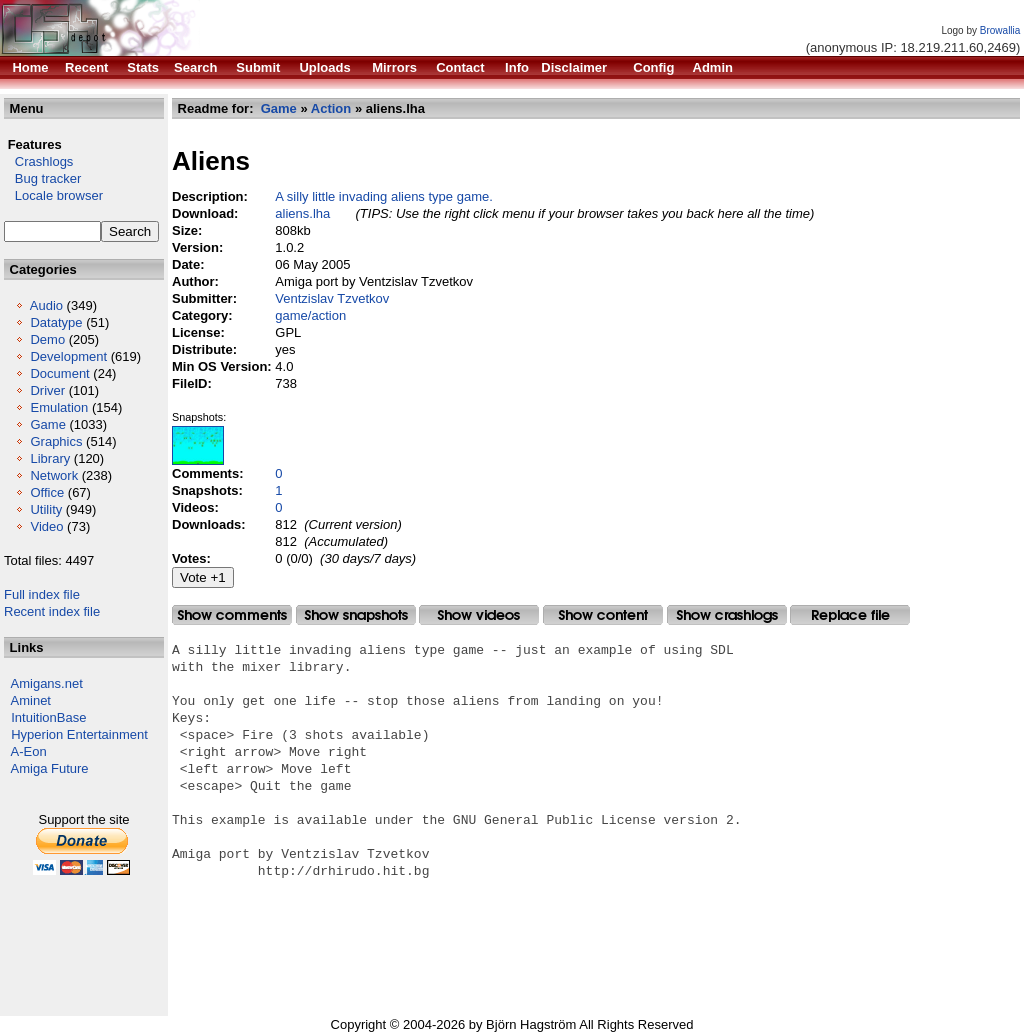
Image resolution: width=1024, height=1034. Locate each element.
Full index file (42, 594)
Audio (46, 305)
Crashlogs (38, 161)
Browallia (1000, 30)
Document (59, 373)
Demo (47, 339)
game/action (310, 315)
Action (331, 108)
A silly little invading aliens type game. (384, 196)
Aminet (31, 700)
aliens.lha (302, 213)
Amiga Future (50, 768)
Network (54, 475)
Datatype (56, 322)
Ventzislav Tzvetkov (332, 298)
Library (50, 458)
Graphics (56, 441)
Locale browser (53, 195)
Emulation (59, 407)
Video (46, 526)
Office (47, 492)
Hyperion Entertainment (79, 734)
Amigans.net (47, 683)
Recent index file (52, 611)
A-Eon (29, 751)
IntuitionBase (48, 717)
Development (68, 356)
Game (47, 424)
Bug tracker (42, 178)
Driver (47, 390)
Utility (46, 509)
